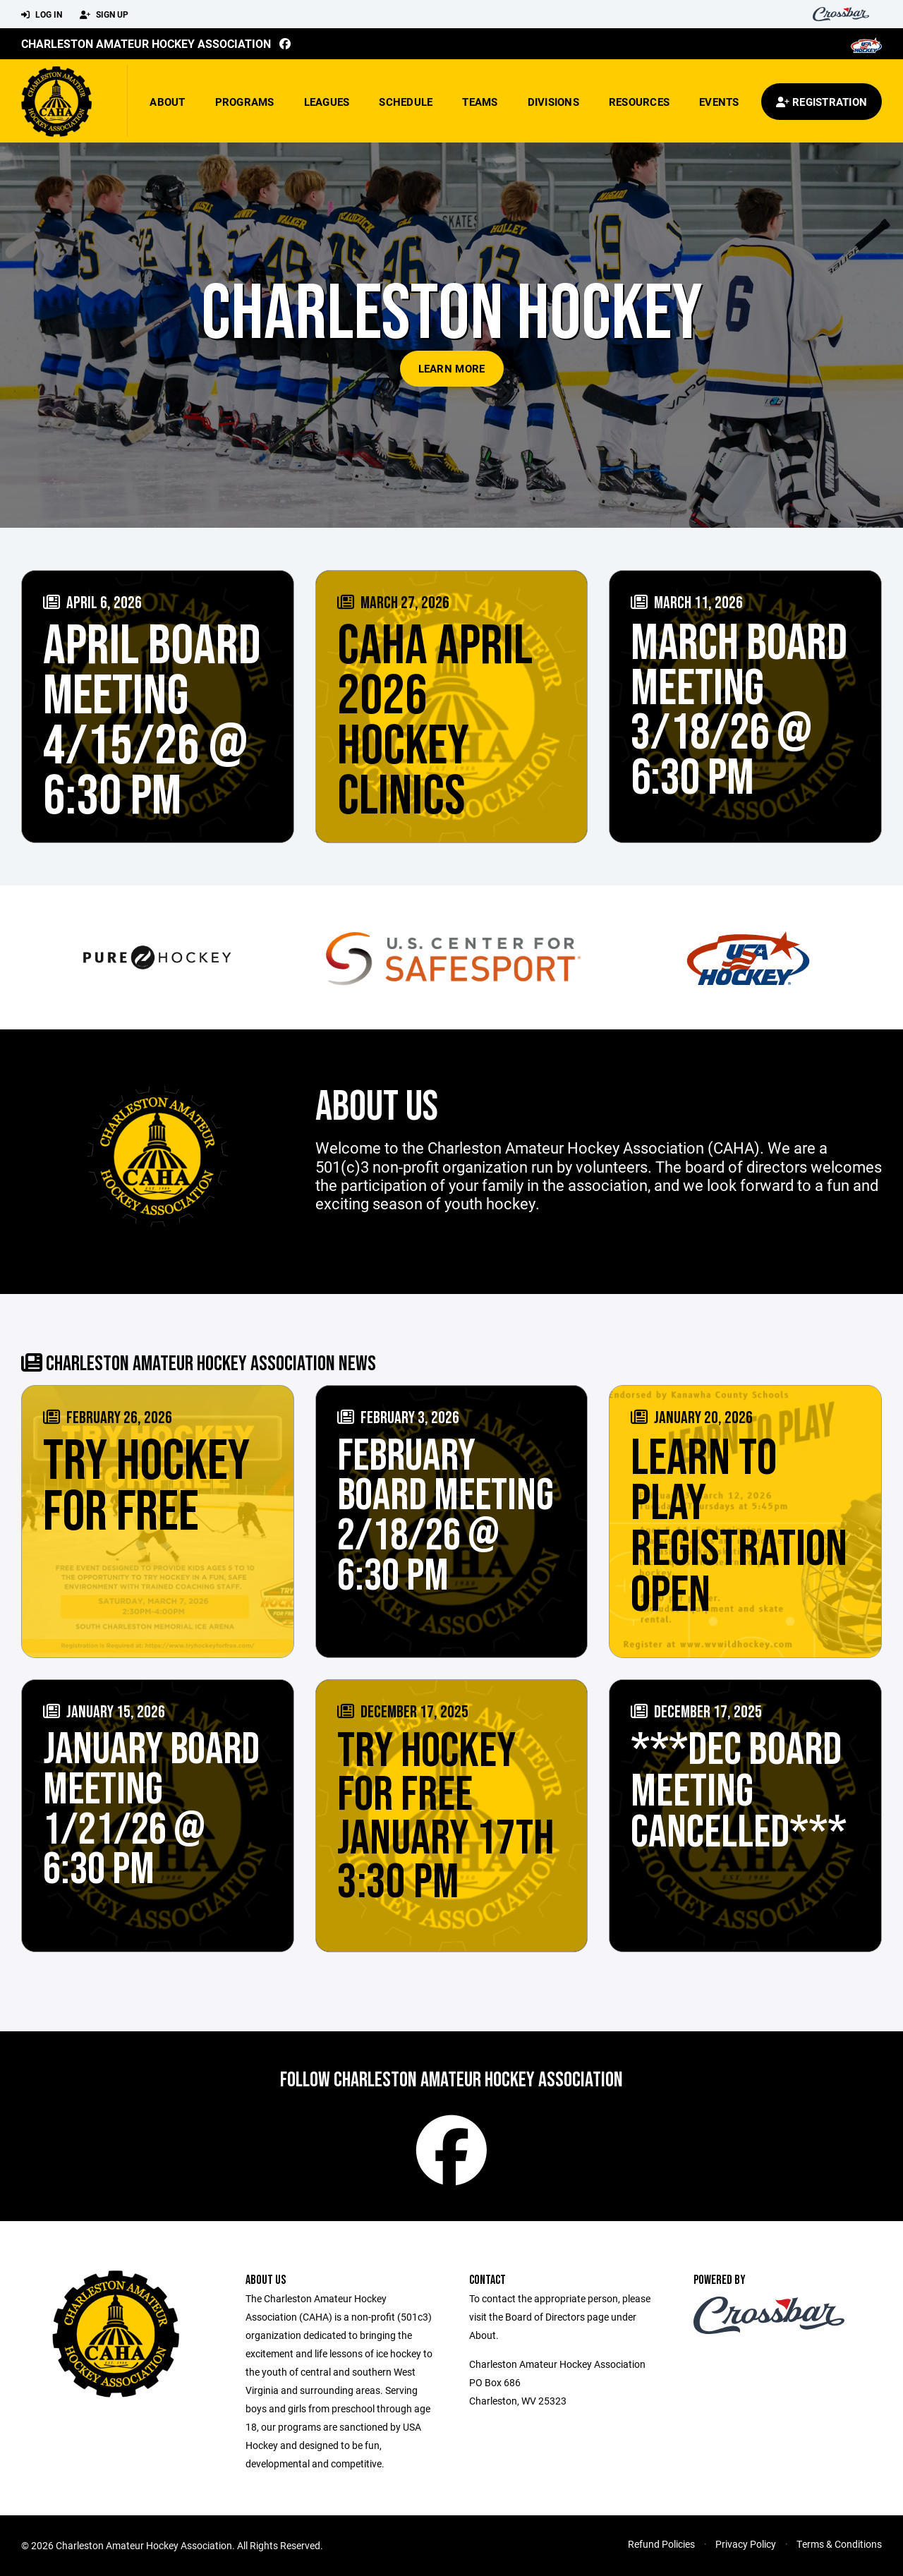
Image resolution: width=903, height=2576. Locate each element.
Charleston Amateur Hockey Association (146, 43)
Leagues (327, 102)
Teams (479, 102)
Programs (244, 102)
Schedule (405, 102)
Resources (639, 102)
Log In (41, 14)
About (167, 102)
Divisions (553, 102)
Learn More (451, 368)
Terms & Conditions (839, 2544)
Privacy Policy (745, 2544)
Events (719, 102)
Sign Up (104, 14)
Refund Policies (661, 2544)
